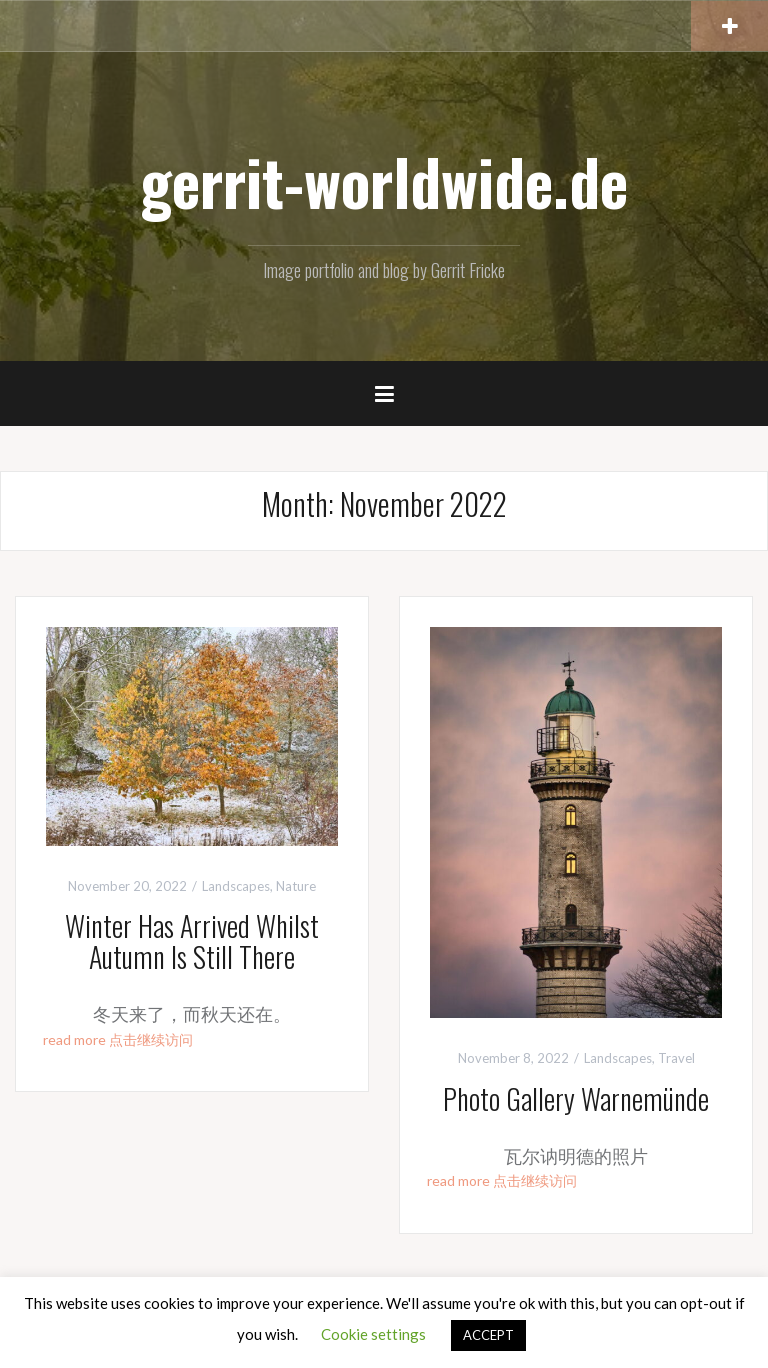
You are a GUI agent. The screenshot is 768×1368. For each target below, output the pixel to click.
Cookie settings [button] (373, 1334)
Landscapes (236, 886)
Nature (296, 886)
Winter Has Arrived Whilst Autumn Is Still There (192, 941)
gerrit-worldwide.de (384, 181)
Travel (676, 1058)
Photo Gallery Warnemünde (576, 1098)
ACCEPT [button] (488, 1335)
